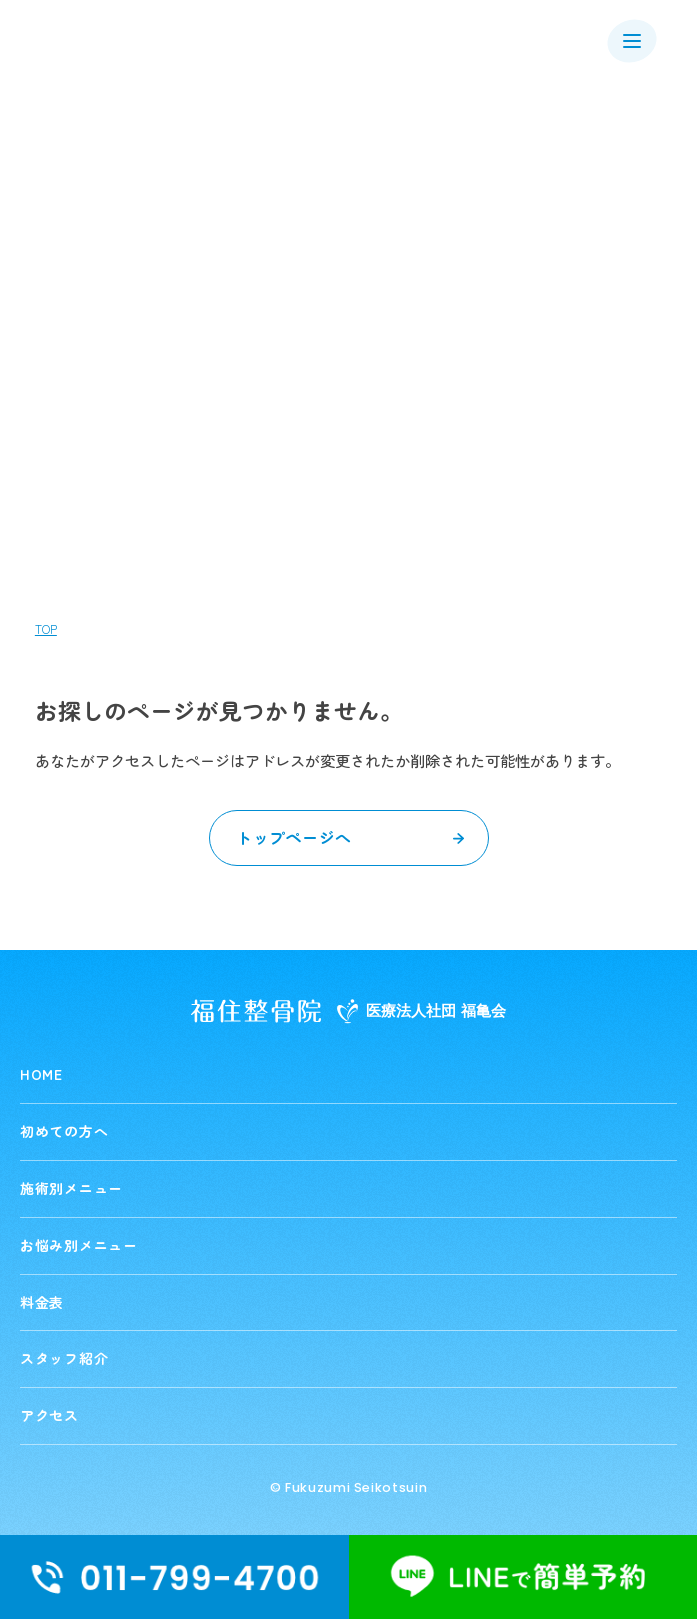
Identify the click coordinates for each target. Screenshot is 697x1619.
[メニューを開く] (632, 41)
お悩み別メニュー (79, 1245)
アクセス (49, 1415)
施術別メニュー (71, 1188)
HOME (41, 1074)
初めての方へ (64, 1131)
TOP (46, 629)
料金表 (42, 1302)
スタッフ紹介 (64, 1358)
